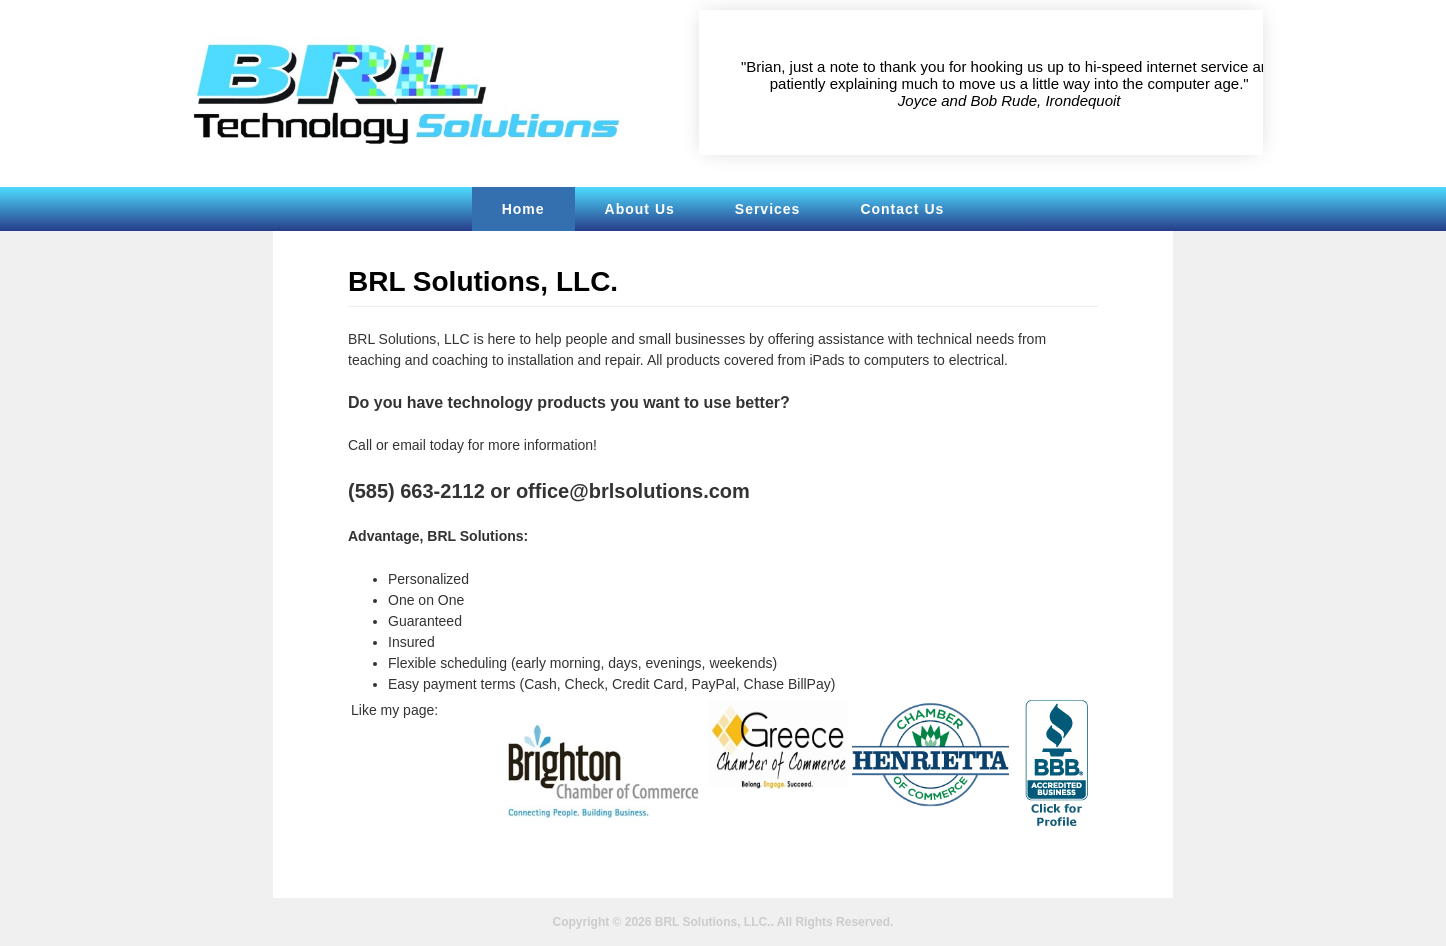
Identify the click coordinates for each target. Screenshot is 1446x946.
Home (523, 209)
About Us (640, 209)
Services (768, 209)
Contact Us (902, 209)
